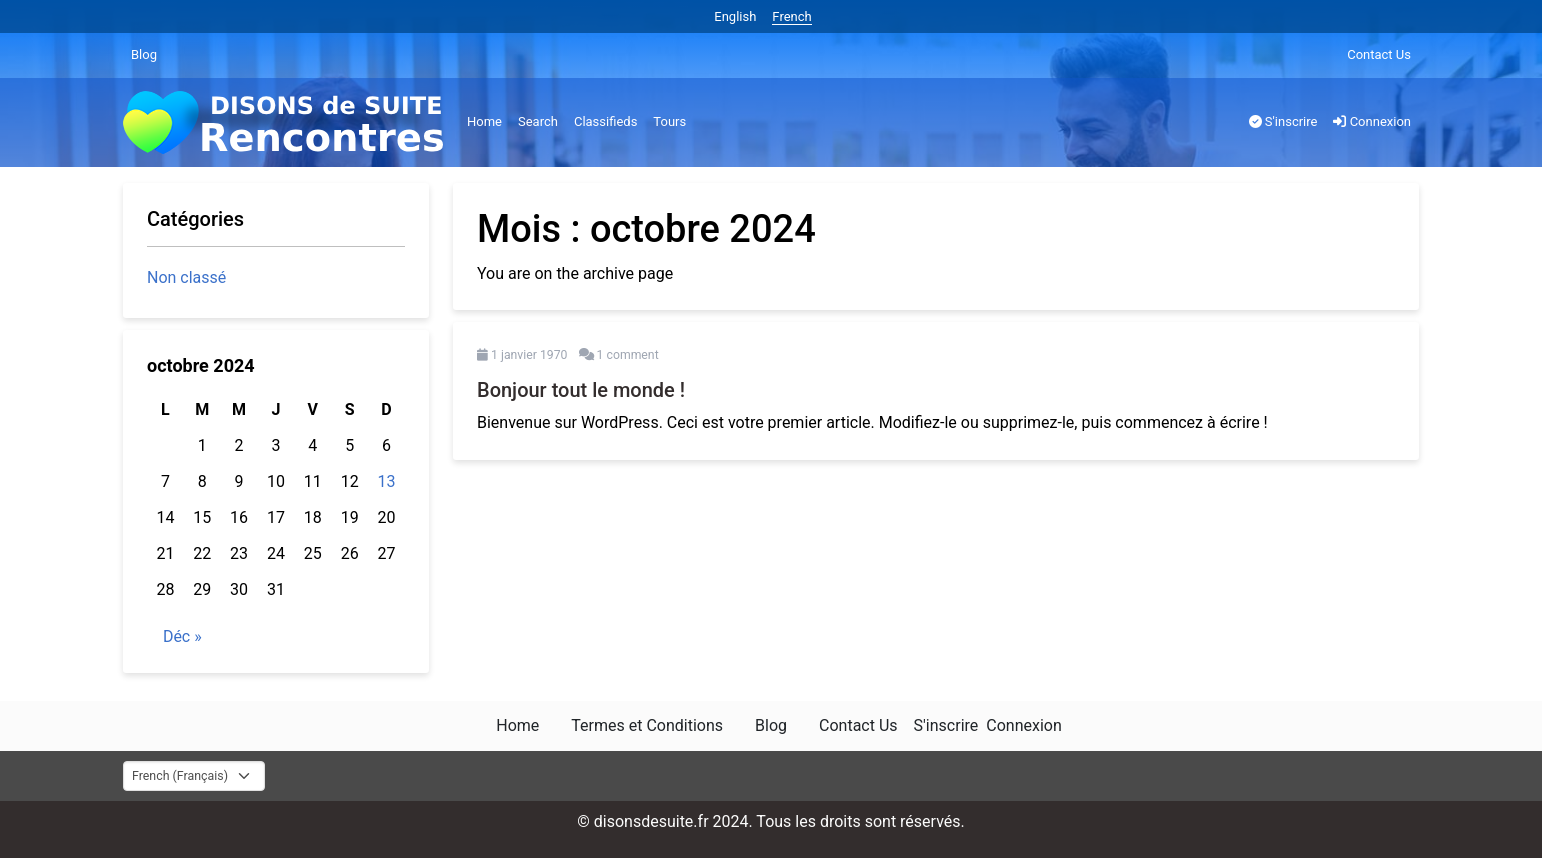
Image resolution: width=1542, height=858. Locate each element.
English (735, 16)
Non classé (186, 277)
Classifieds (605, 121)
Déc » (182, 636)
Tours (669, 121)
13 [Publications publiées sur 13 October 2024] (387, 481)
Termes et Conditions (647, 725)
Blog (144, 54)
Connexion (1372, 121)
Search (538, 121)
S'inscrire (1283, 121)
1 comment (628, 355)
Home (484, 121)
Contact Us (1379, 54)
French (791, 16)
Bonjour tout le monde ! (581, 390)
